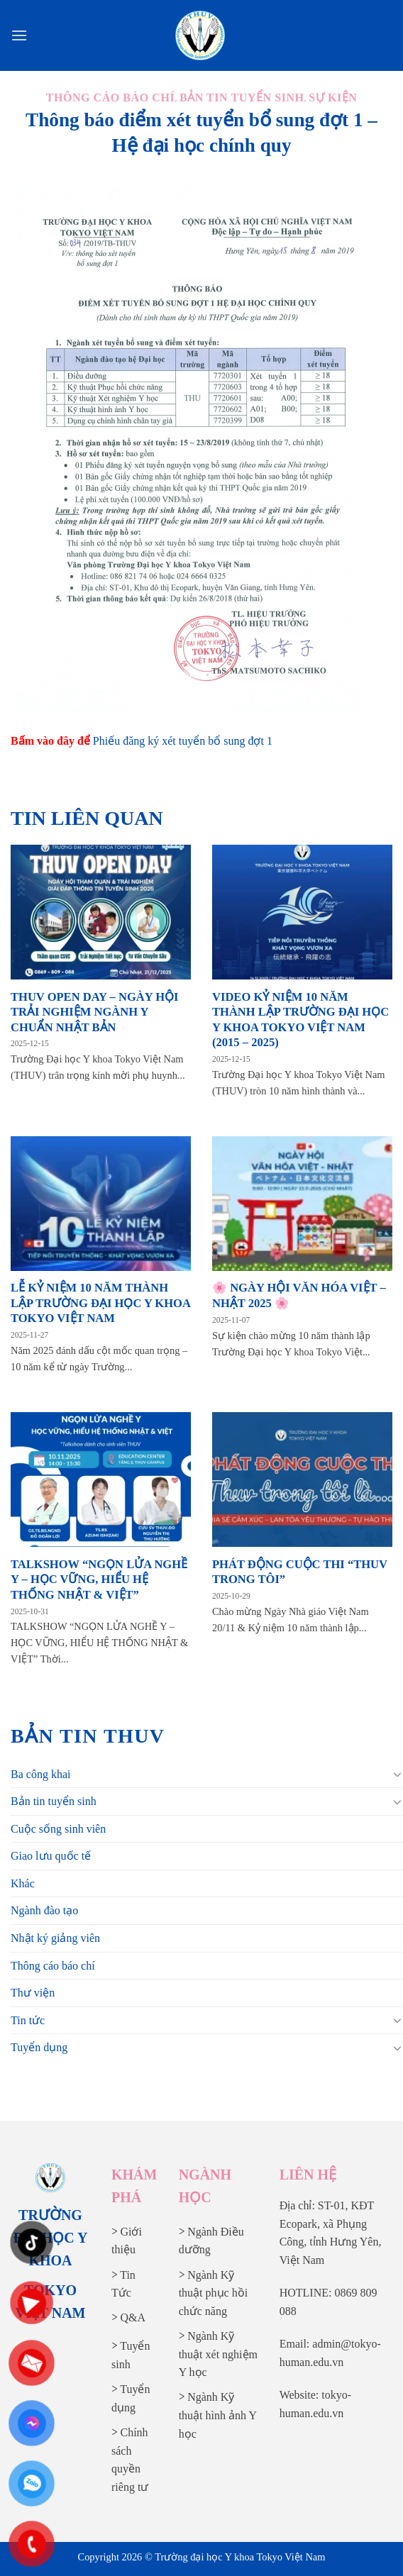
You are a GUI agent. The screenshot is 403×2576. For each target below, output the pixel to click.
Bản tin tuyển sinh (53, 1801)
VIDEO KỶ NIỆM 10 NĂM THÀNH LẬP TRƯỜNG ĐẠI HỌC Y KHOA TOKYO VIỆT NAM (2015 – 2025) (300, 1020)
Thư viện (33, 1993)
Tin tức (28, 2020)
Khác (23, 1883)
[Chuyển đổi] (397, 1773)
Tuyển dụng (39, 2047)
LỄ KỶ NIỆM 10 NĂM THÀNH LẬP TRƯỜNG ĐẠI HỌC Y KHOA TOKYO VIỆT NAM (100, 1303)
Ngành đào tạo (44, 1910)
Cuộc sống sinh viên (58, 1829)
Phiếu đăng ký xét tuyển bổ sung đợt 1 (182, 741)
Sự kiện (333, 97)
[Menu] (19, 35)
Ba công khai (40, 1774)
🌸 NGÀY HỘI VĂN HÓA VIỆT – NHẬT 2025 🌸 (299, 1295)
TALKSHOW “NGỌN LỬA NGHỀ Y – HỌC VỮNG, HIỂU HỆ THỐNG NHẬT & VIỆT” (99, 1579)
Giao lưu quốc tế (51, 1856)
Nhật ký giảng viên (55, 1938)
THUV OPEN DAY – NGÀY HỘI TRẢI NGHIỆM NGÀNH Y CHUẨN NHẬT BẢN (95, 1012)
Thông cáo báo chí (53, 1966)
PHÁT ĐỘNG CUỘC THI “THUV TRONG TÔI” (299, 1572)
